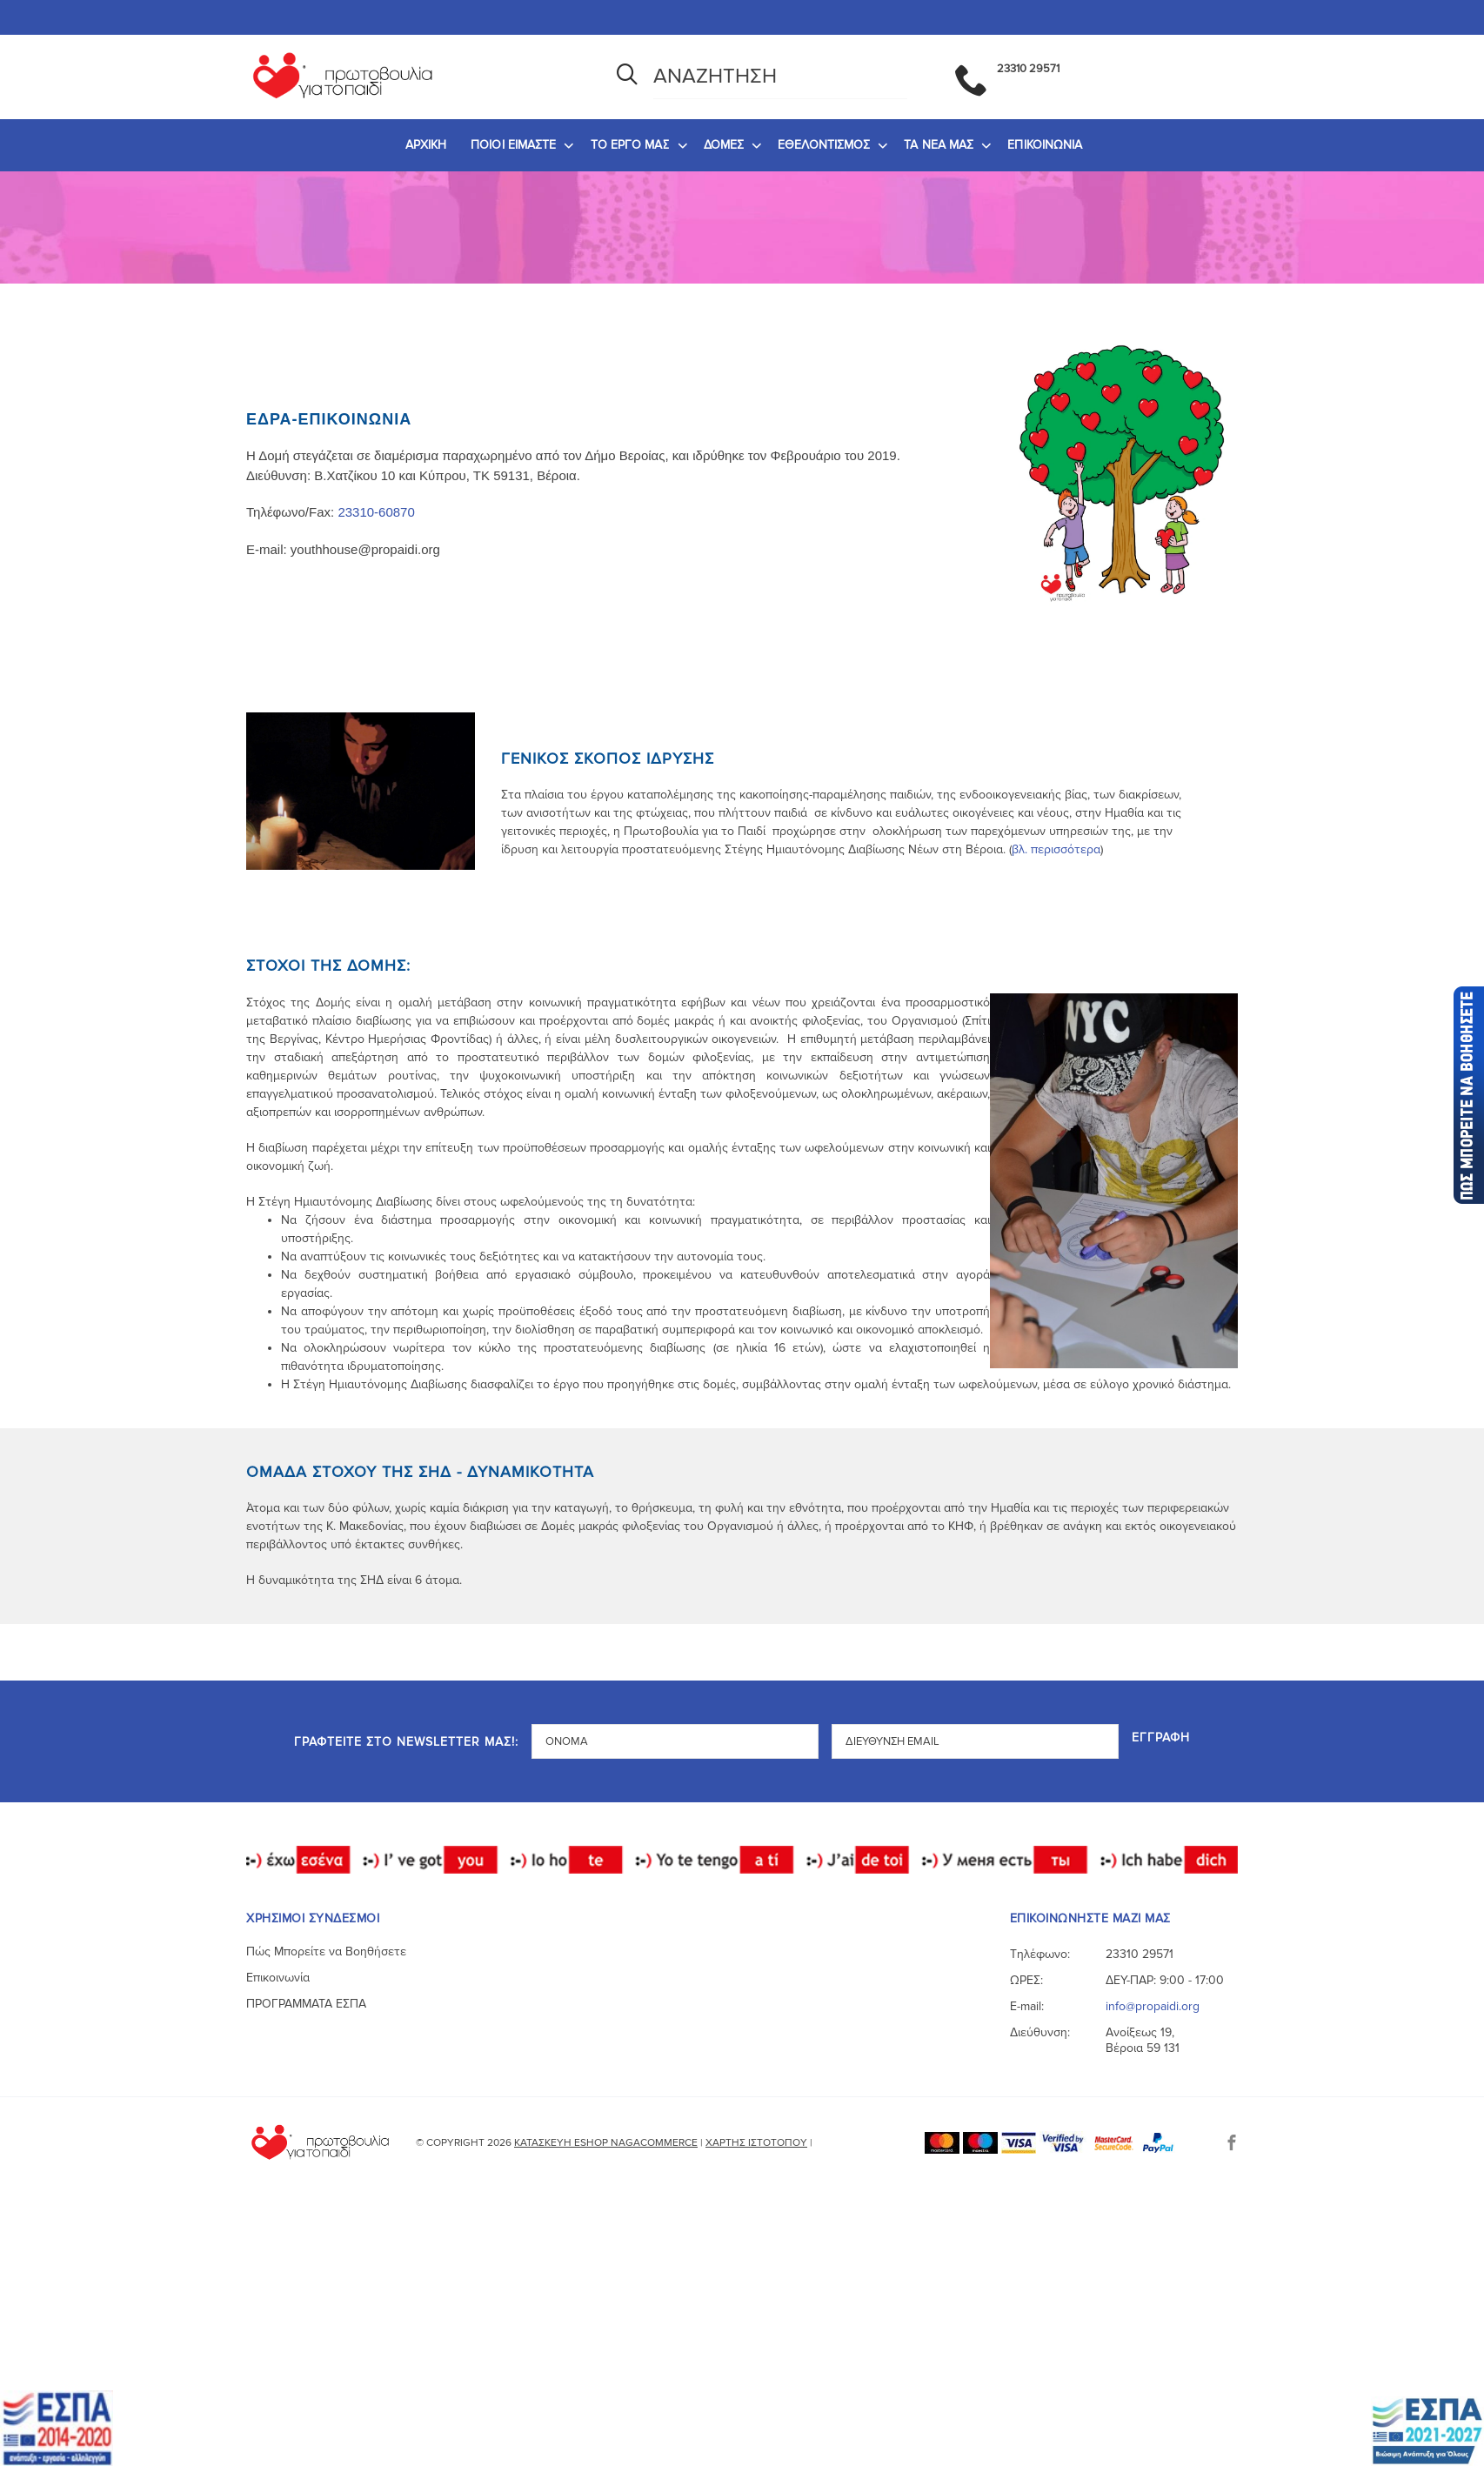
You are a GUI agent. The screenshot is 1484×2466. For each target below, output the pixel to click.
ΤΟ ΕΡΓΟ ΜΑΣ (630, 144)
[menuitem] (426, 145)
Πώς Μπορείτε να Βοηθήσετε (326, 1951)
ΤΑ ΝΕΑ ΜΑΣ (938, 144)
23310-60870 (376, 512)
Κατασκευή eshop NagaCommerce (606, 2142)
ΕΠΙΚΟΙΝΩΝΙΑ (1044, 144)
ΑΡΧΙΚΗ (426, 144)
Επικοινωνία (278, 1977)
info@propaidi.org (1153, 2006)
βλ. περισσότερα (1056, 849)
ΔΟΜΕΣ (724, 144)
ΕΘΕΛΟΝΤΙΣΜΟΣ (824, 144)
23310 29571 (1139, 1954)
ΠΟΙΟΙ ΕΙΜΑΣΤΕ (513, 144)
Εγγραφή (1161, 1737)
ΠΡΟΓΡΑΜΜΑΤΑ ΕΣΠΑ (306, 2003)
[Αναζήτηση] (627, 76)
